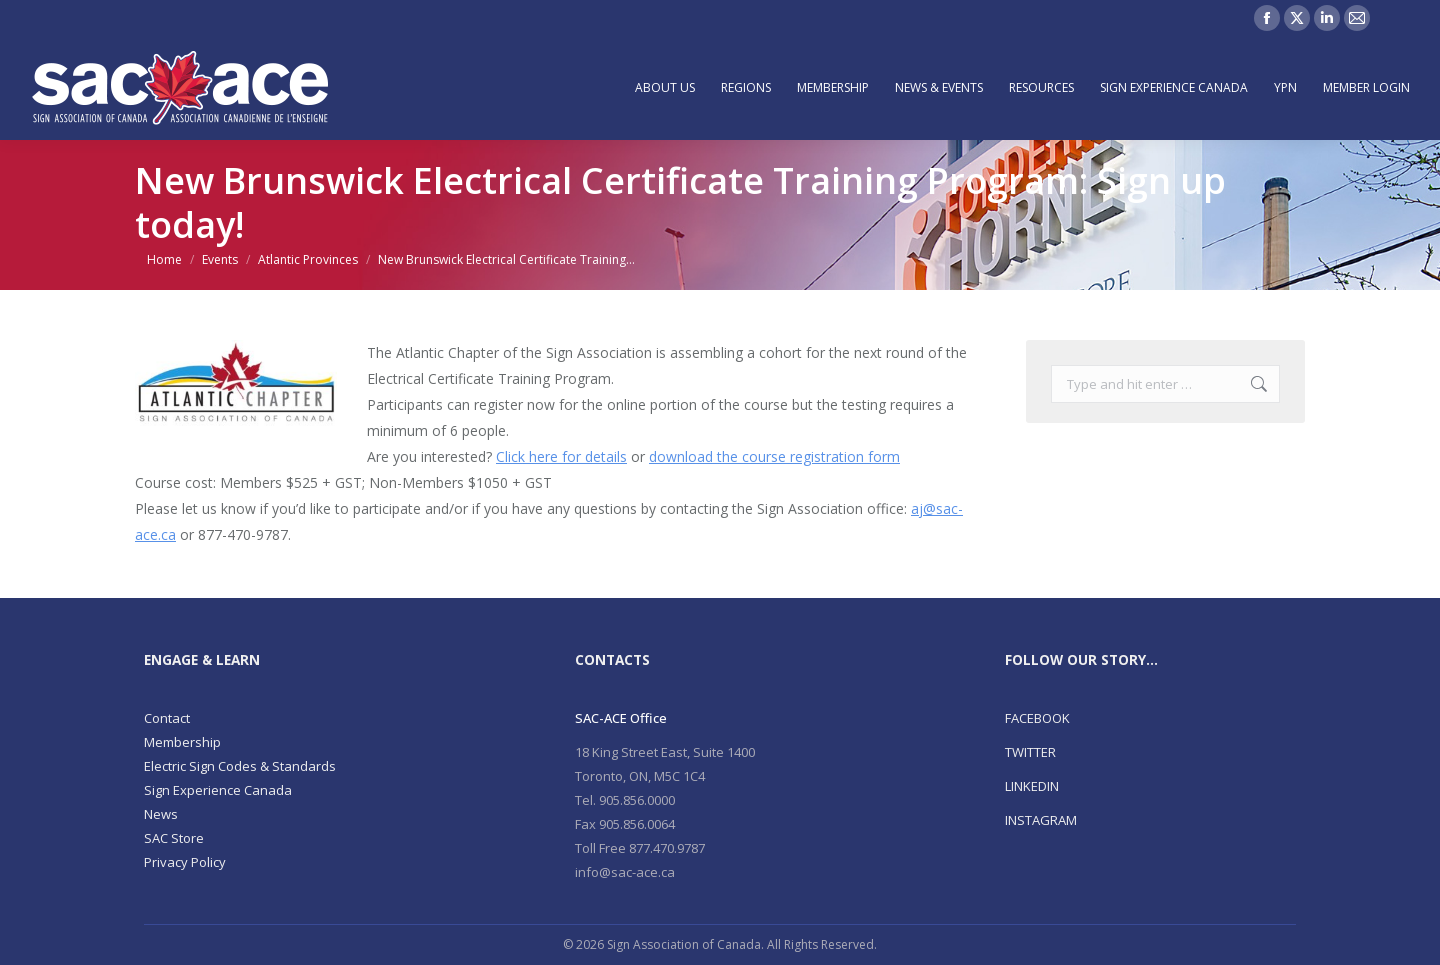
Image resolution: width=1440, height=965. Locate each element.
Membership (182, 742)
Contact (167, 718)
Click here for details (561, 456)
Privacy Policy (185, 862)
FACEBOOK (1037, 718)
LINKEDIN (1032, 786)
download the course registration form (774, 456)
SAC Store (174, 838)
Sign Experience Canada (218, 790)
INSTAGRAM (1041, 820)
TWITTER (1030, 752)
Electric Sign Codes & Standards (240, 766)
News (161, 814)
